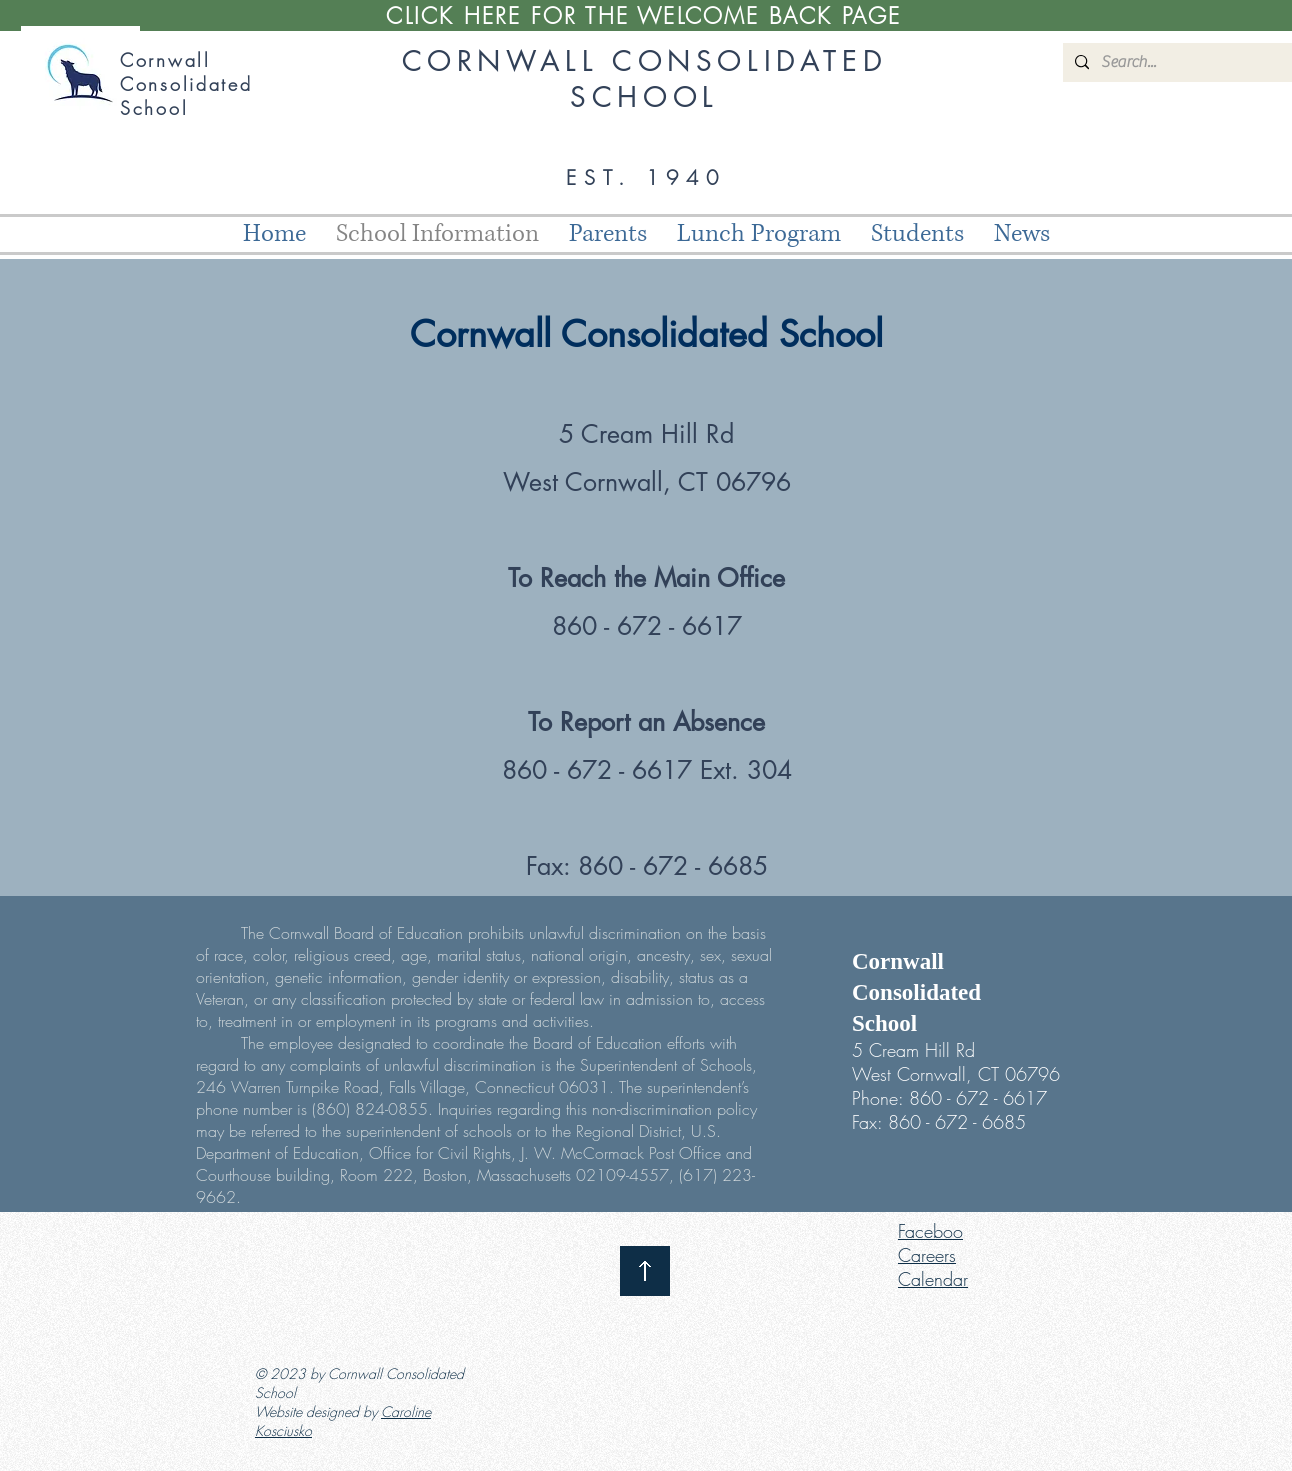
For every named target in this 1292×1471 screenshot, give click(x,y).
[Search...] (1187, 62)
